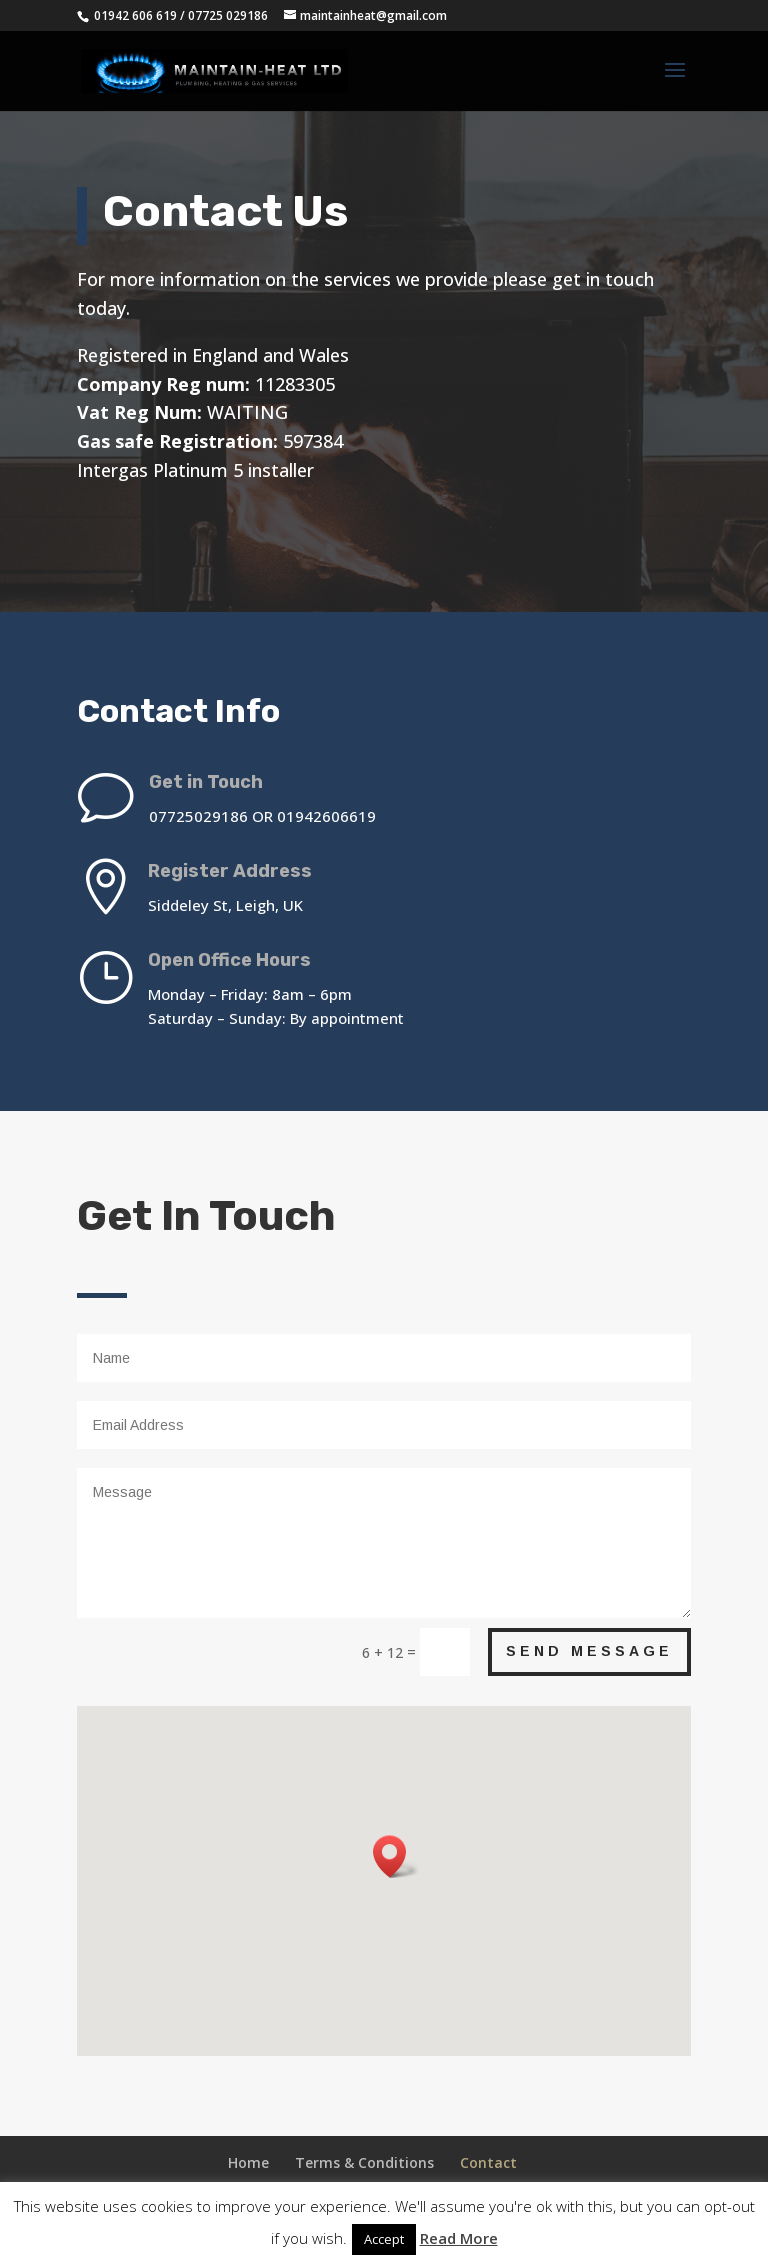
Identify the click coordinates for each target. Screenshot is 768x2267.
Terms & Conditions (364, 2162)
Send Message (589, 1651)
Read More (459, 2238)
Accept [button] (384, 2239)
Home (248, 2162)
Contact (488, 2162)
